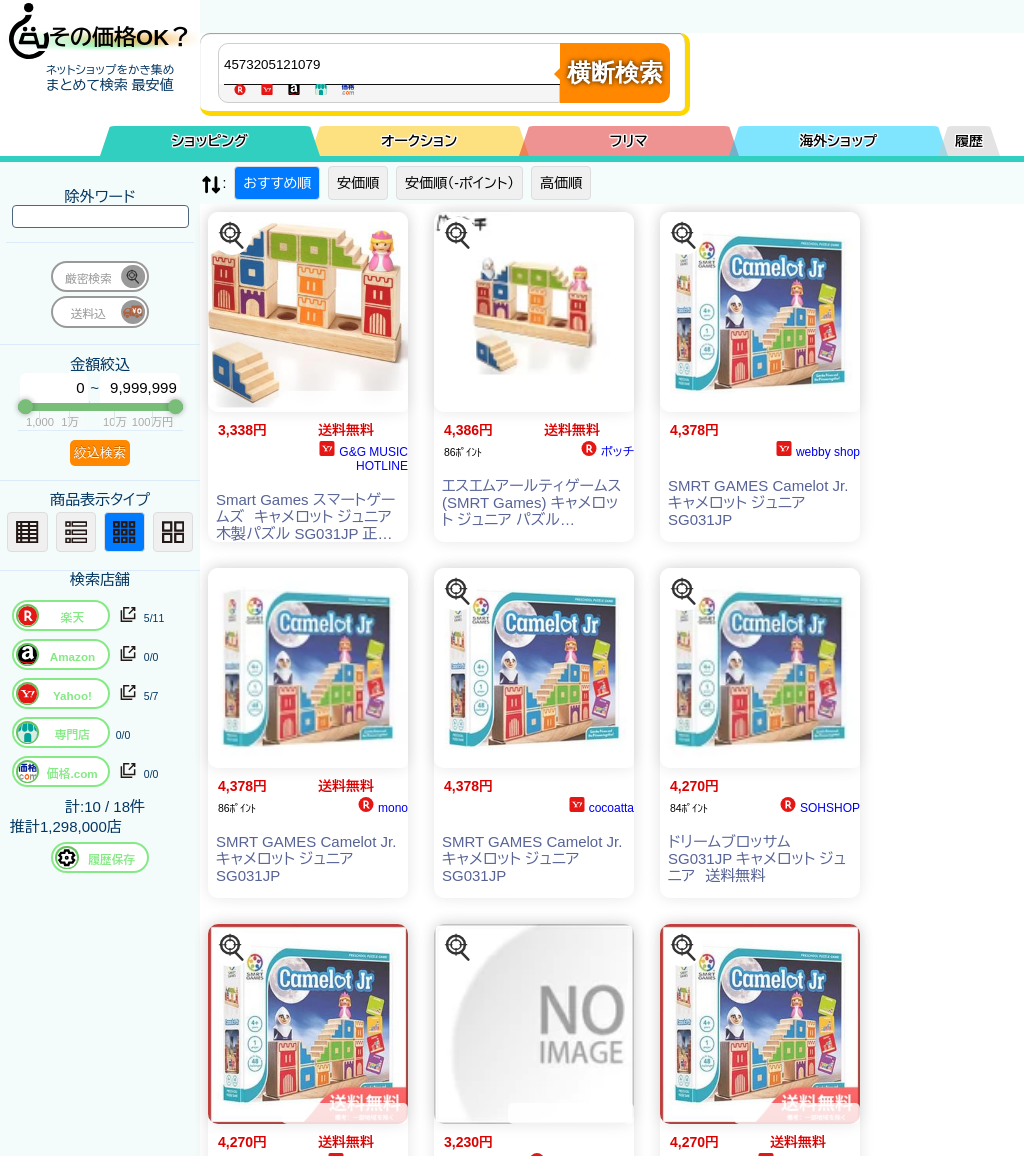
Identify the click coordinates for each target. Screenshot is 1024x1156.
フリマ (629, 141)
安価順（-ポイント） (459, 183)
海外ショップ (838, 141)
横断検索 (615, 72)
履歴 (969, 141)
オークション (419, 141)
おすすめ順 (277, 183)
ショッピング (210, 141)
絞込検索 (100, 452)
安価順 (358, 183)
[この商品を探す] (232, 236)
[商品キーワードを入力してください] (394, 64)
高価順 (561, 183)
